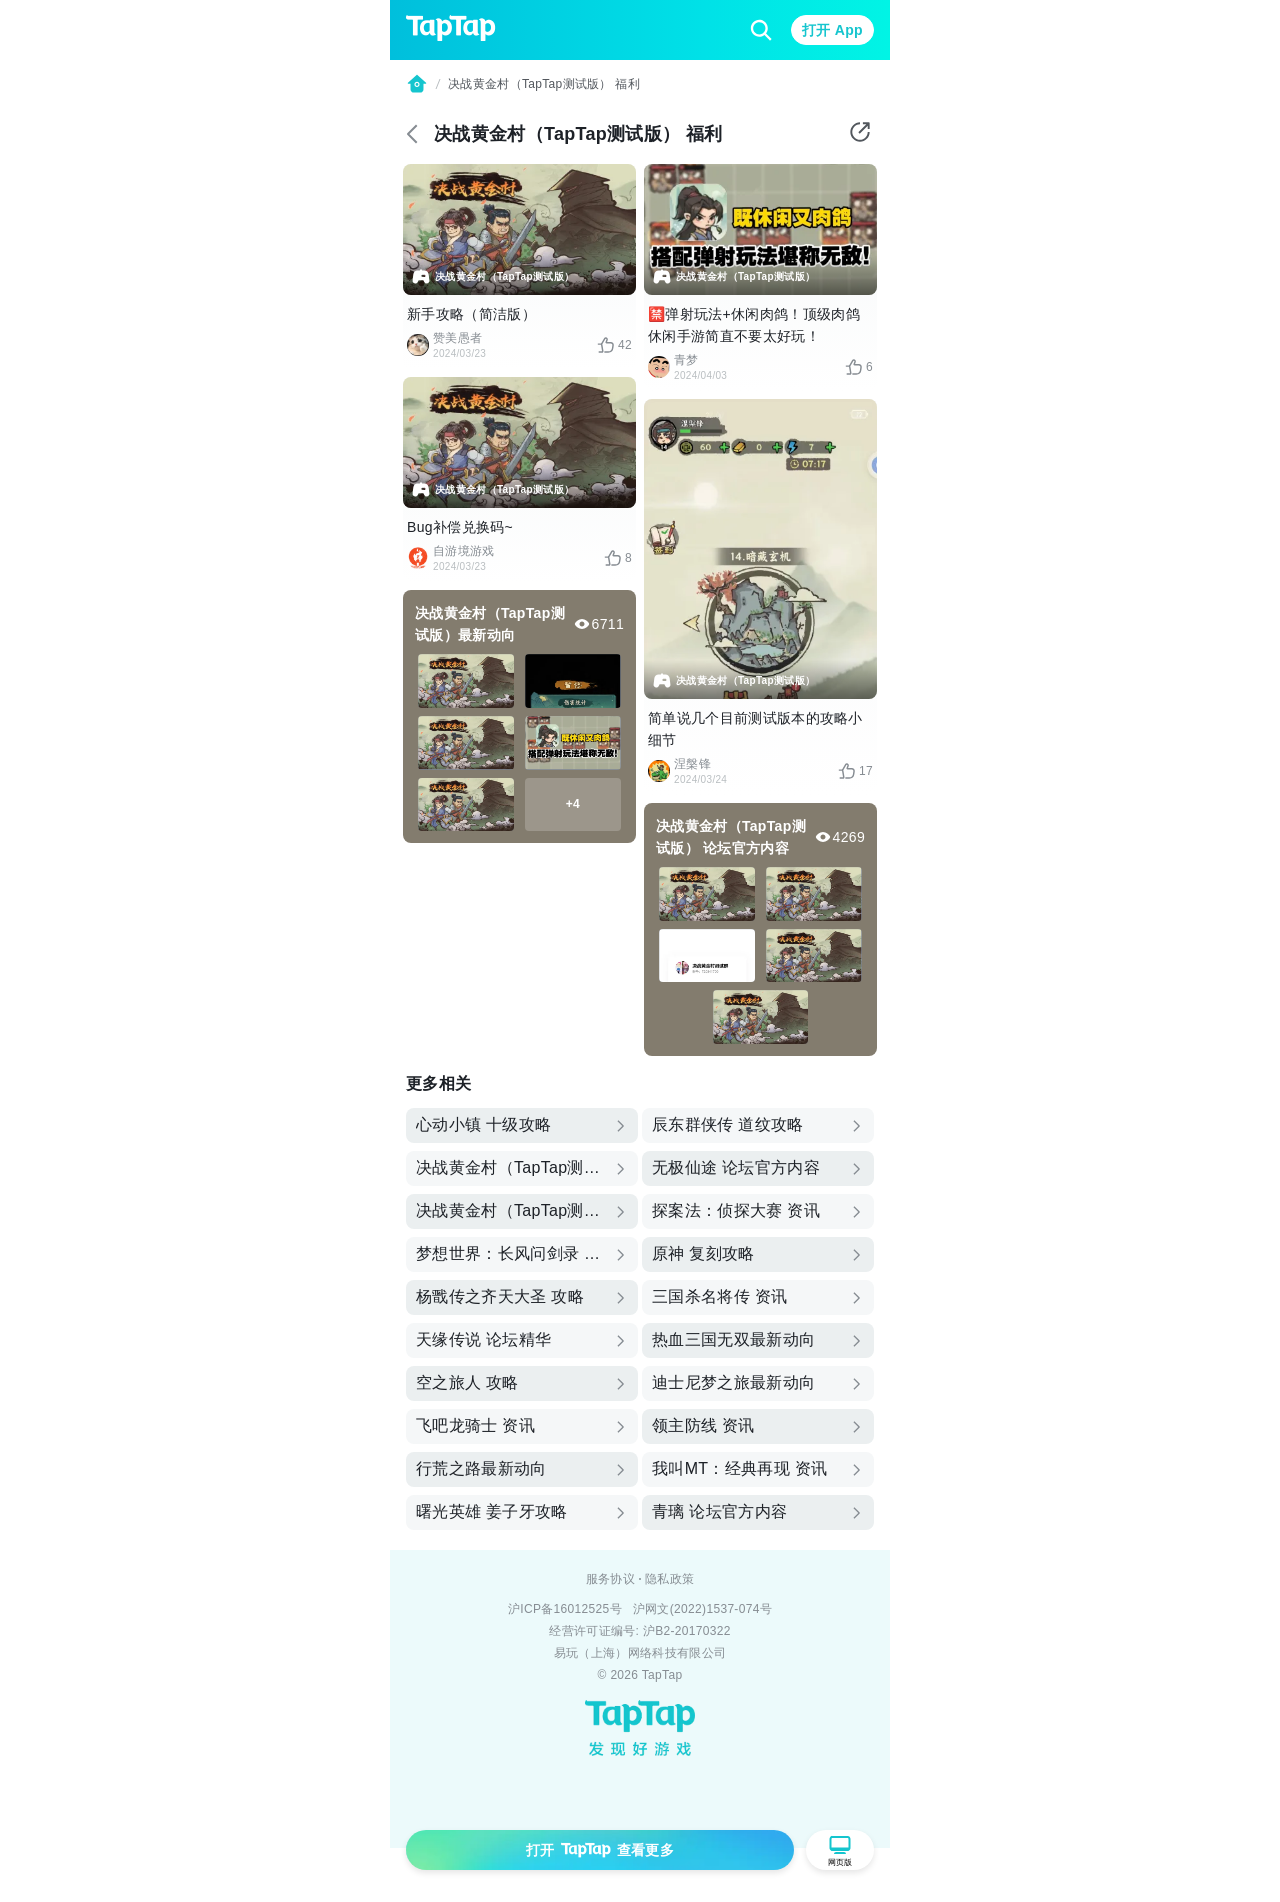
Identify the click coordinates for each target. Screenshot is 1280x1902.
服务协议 (610, 1579)
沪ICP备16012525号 (565, 1609)
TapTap (662, 1675)
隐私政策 (669, 1579)
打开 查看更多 (600, 1850)
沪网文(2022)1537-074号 (702, 1609)
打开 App (832, 30)
